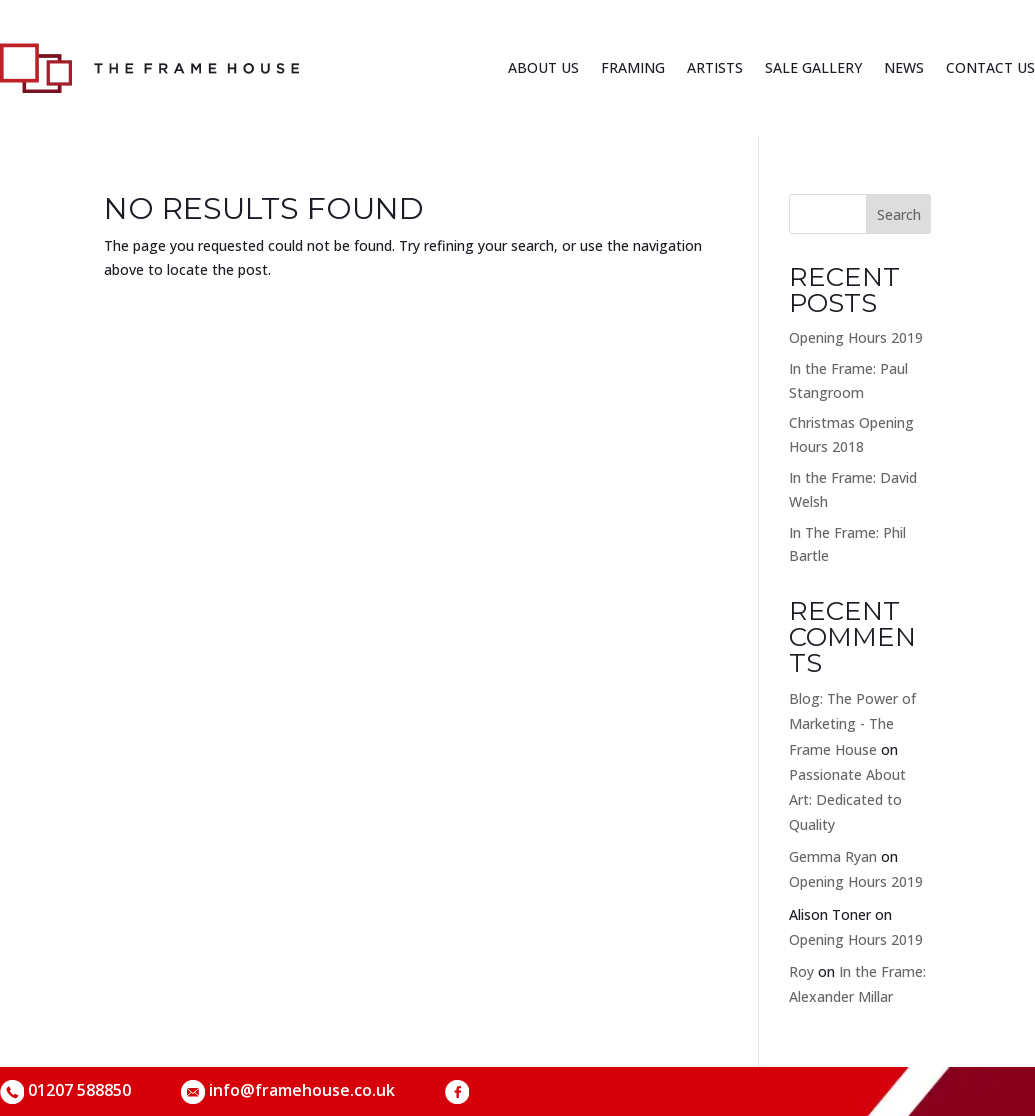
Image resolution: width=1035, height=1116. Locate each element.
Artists (715, 67)
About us (543, 67)
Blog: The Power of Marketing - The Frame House (852, 723)
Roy (801, 971)
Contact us (990, 67)
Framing (633, 67)
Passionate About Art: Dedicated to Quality (847, 799)
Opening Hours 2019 (856, 337)
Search (899, 214)
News (904, 67)
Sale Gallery (813, 67)
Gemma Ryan (833, 856)
